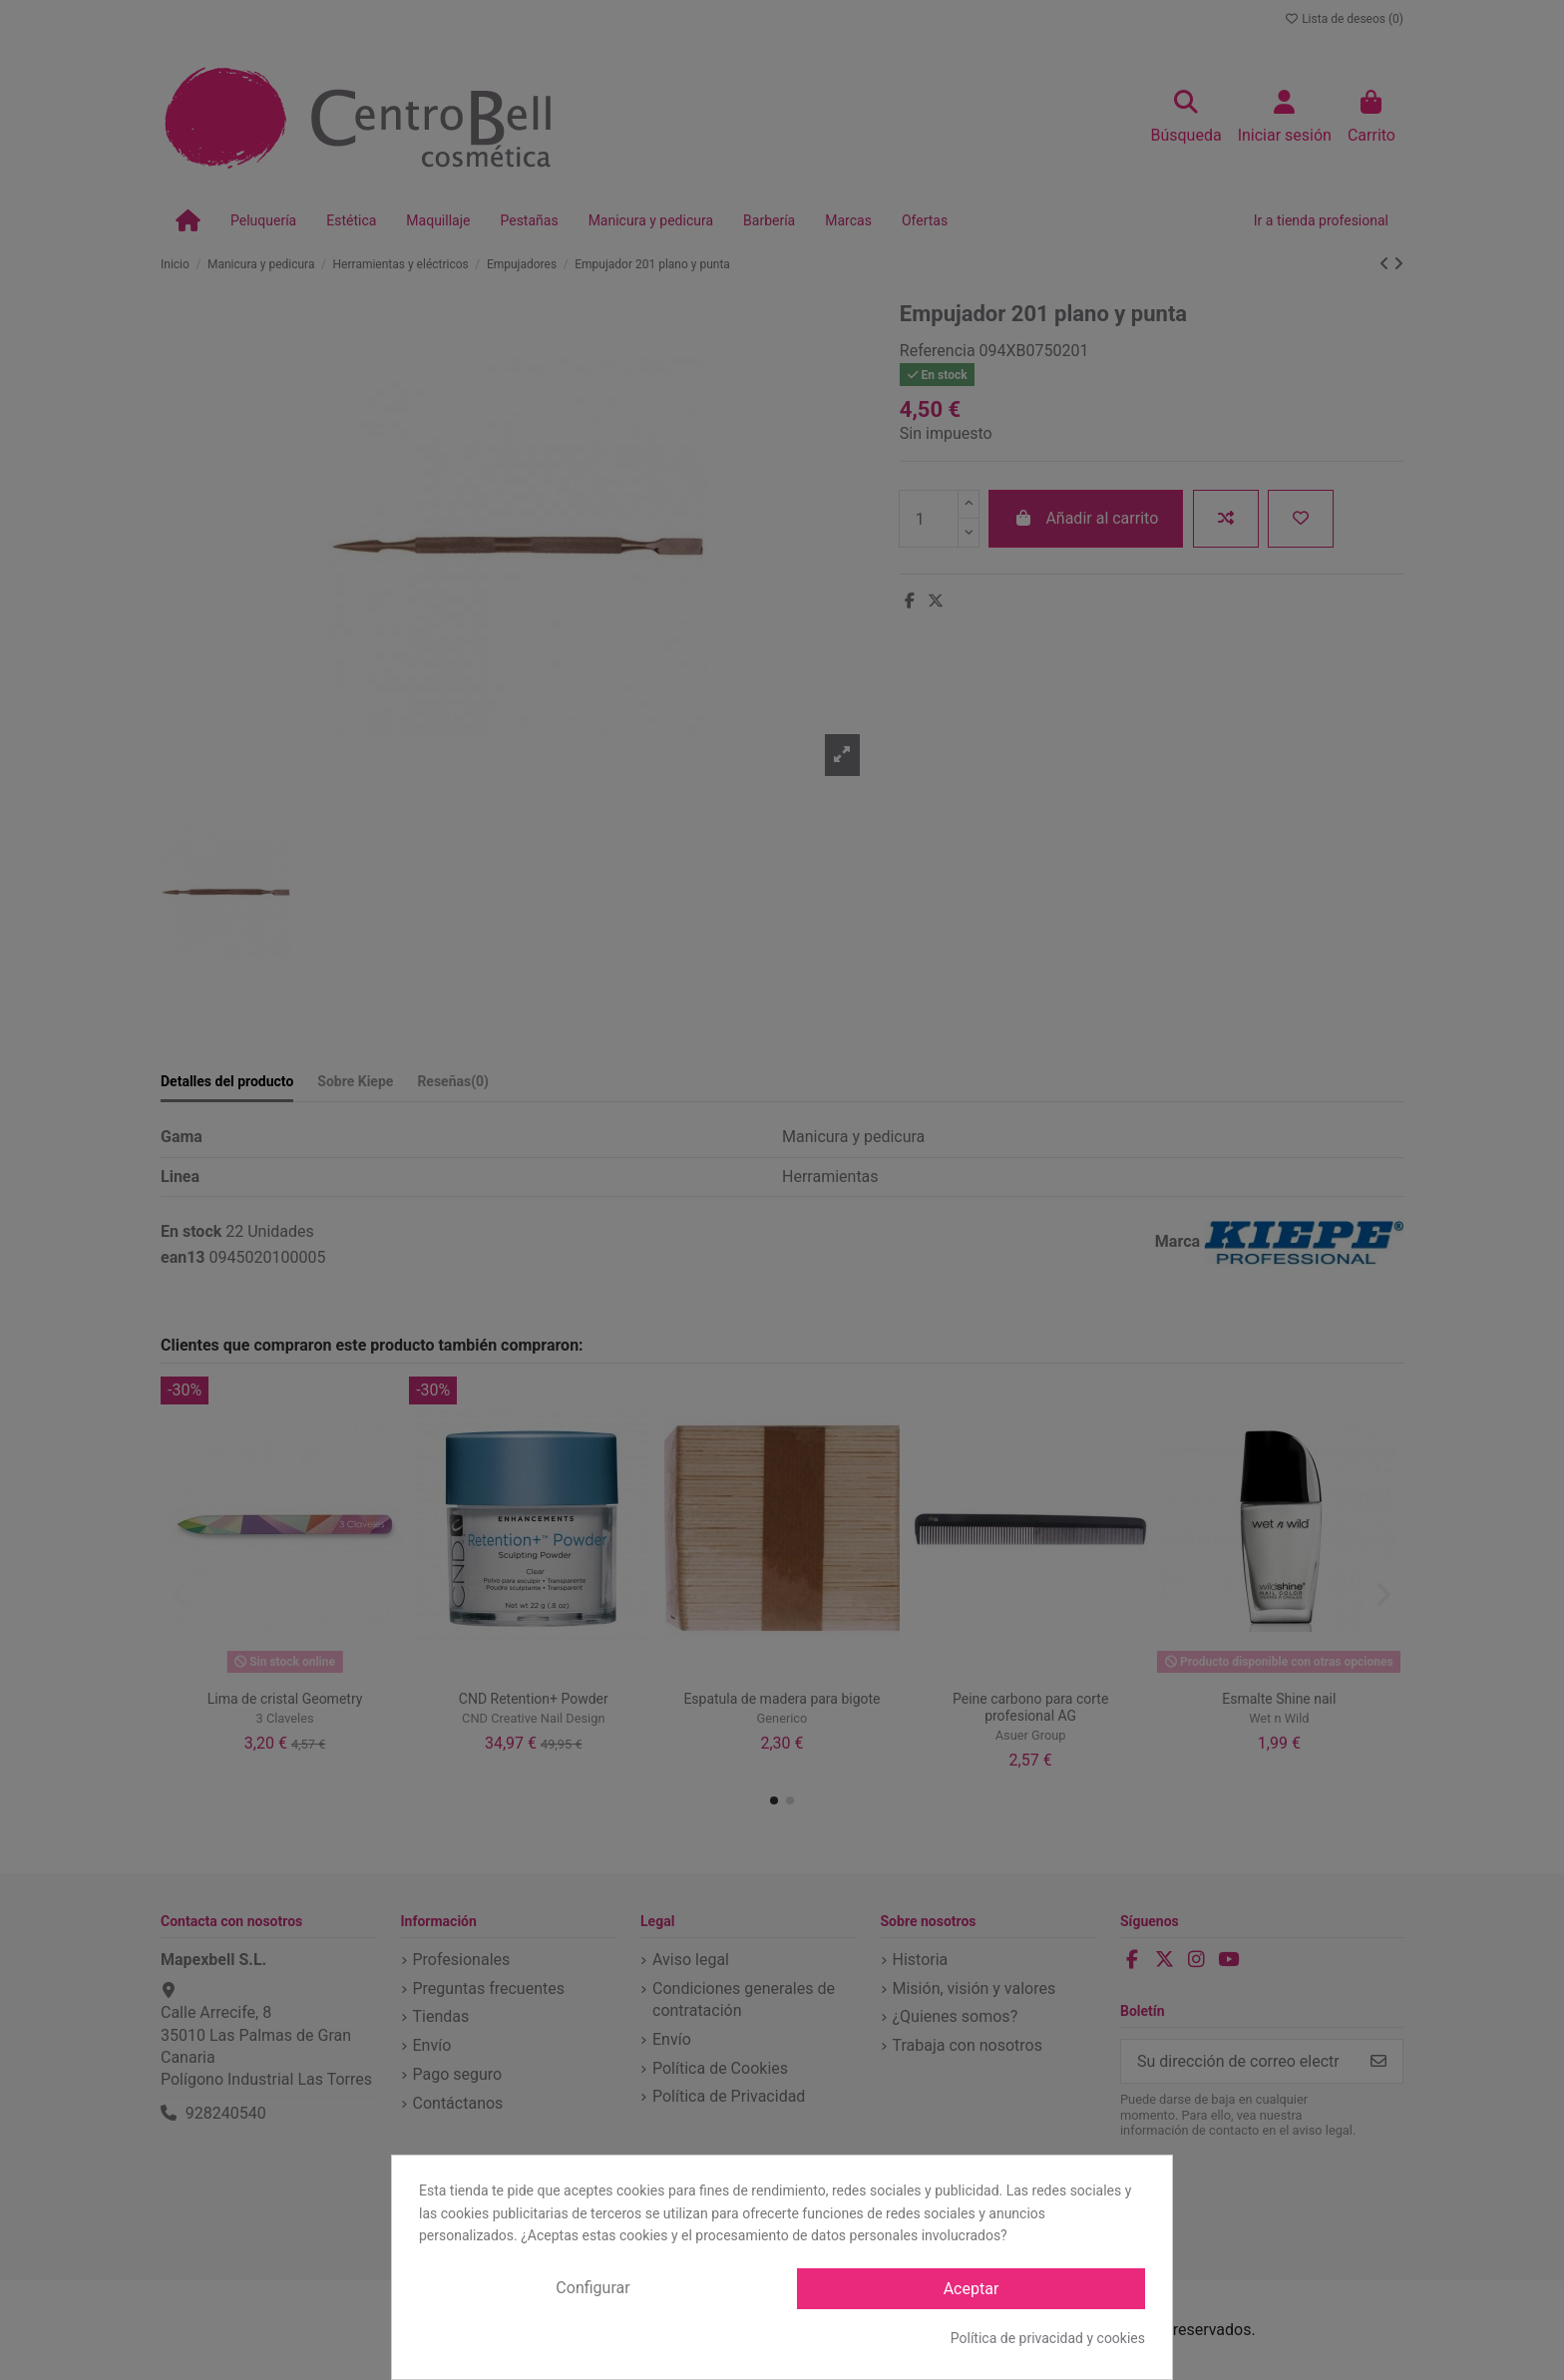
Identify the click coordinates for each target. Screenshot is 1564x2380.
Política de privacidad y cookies (1048, 2338)
